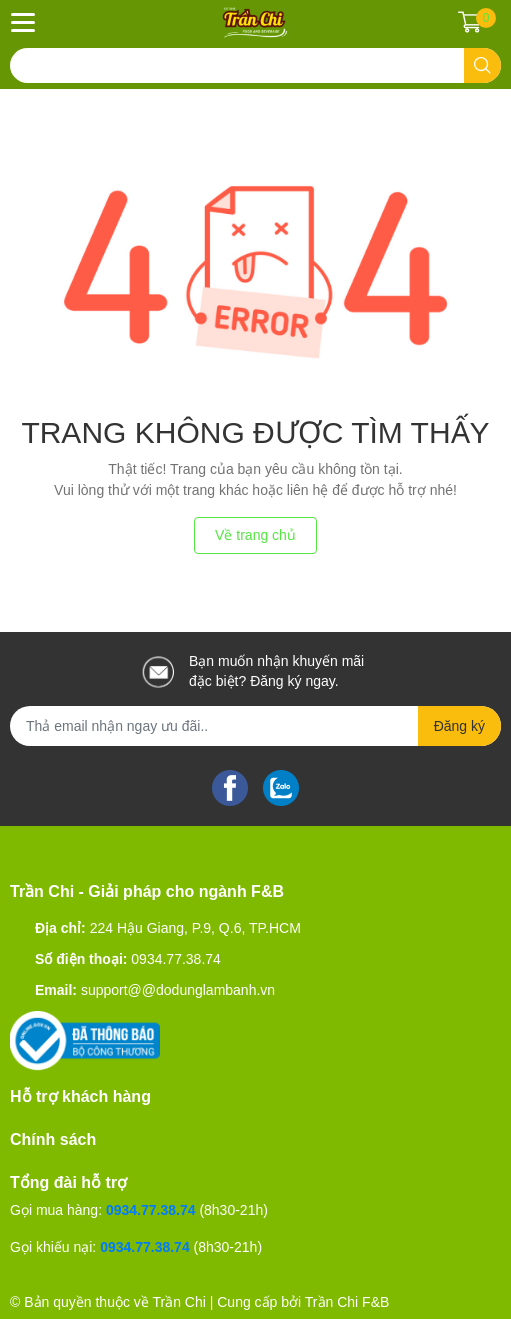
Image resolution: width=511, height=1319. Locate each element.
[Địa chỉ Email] (255, 726)
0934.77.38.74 (176, 959)
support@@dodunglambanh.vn (178, 990)
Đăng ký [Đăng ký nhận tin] (459, 726)
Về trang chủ (255, 535)
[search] (482, 65)
